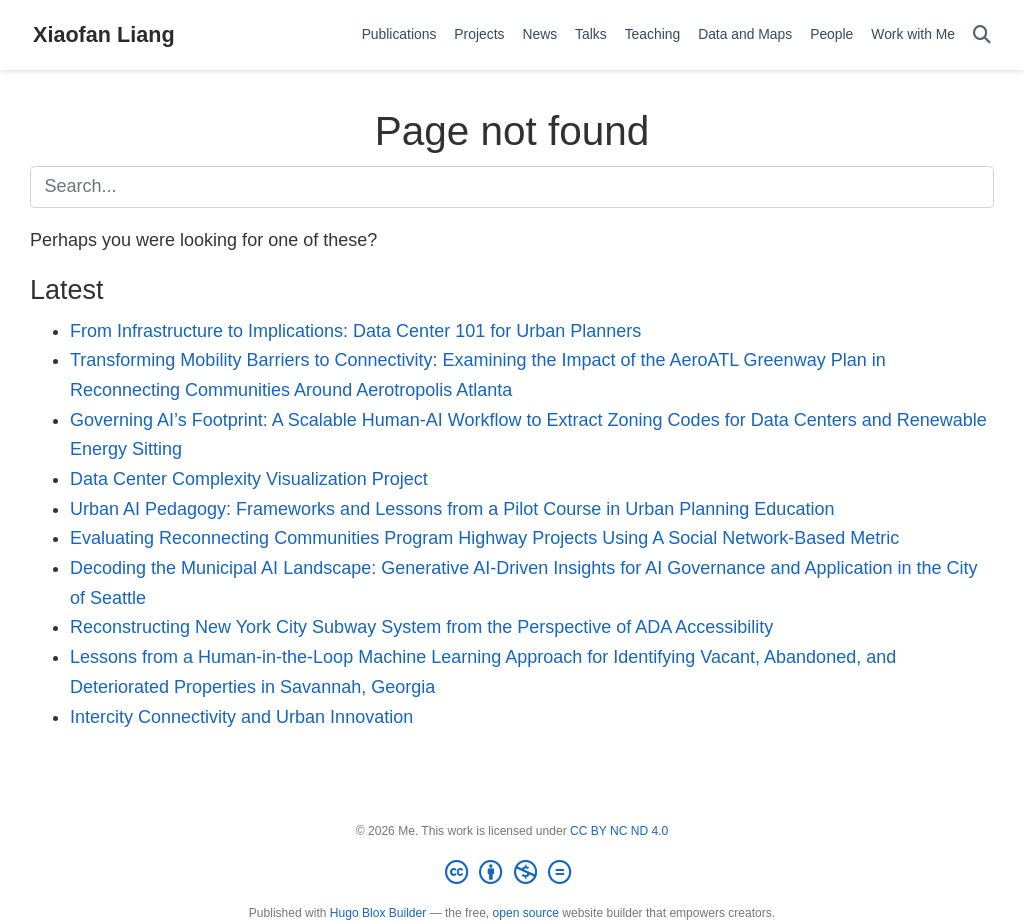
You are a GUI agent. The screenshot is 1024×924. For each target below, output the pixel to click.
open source (526, 913)
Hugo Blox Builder (378, 913)
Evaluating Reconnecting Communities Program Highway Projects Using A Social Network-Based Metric (484, 538)
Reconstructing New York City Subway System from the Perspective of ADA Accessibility (421, 627)
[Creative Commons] (512, 873)
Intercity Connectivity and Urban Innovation (241, 717)
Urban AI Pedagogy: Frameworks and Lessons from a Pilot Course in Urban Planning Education (452, 509)
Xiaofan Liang (104, 34)
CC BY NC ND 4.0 (619, 831)
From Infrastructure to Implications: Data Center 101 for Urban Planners (355, 331)
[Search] (982, 35)
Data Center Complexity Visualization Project (249, 479)
